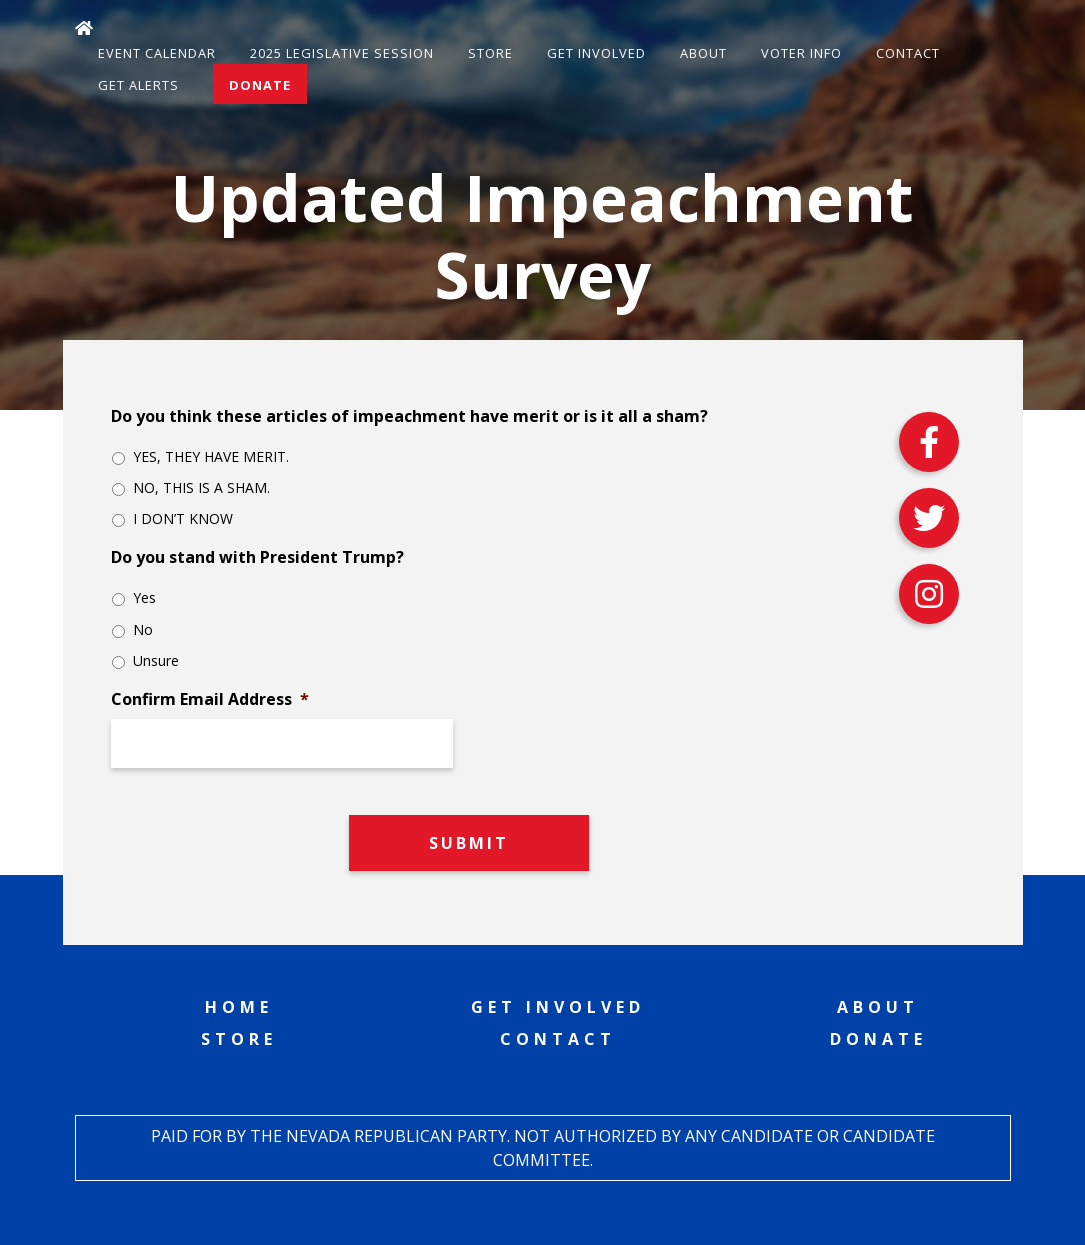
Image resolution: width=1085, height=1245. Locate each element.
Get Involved (596, 53)
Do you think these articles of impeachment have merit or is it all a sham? (409, 416)
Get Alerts (138, 85)
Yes (144, 597)
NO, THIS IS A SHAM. (201, 487)
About (703, 53)
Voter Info (801, 53)
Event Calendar (157, 53)
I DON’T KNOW (183, 518)
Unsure (156, 660)
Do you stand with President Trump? (257, 557)
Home (239, 1007)
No (143, 629)
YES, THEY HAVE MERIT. (211, 456)
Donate (260, 85)
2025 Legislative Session (342, 53)
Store (490, 53)
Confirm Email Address (210, 699)
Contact (908, 53)
